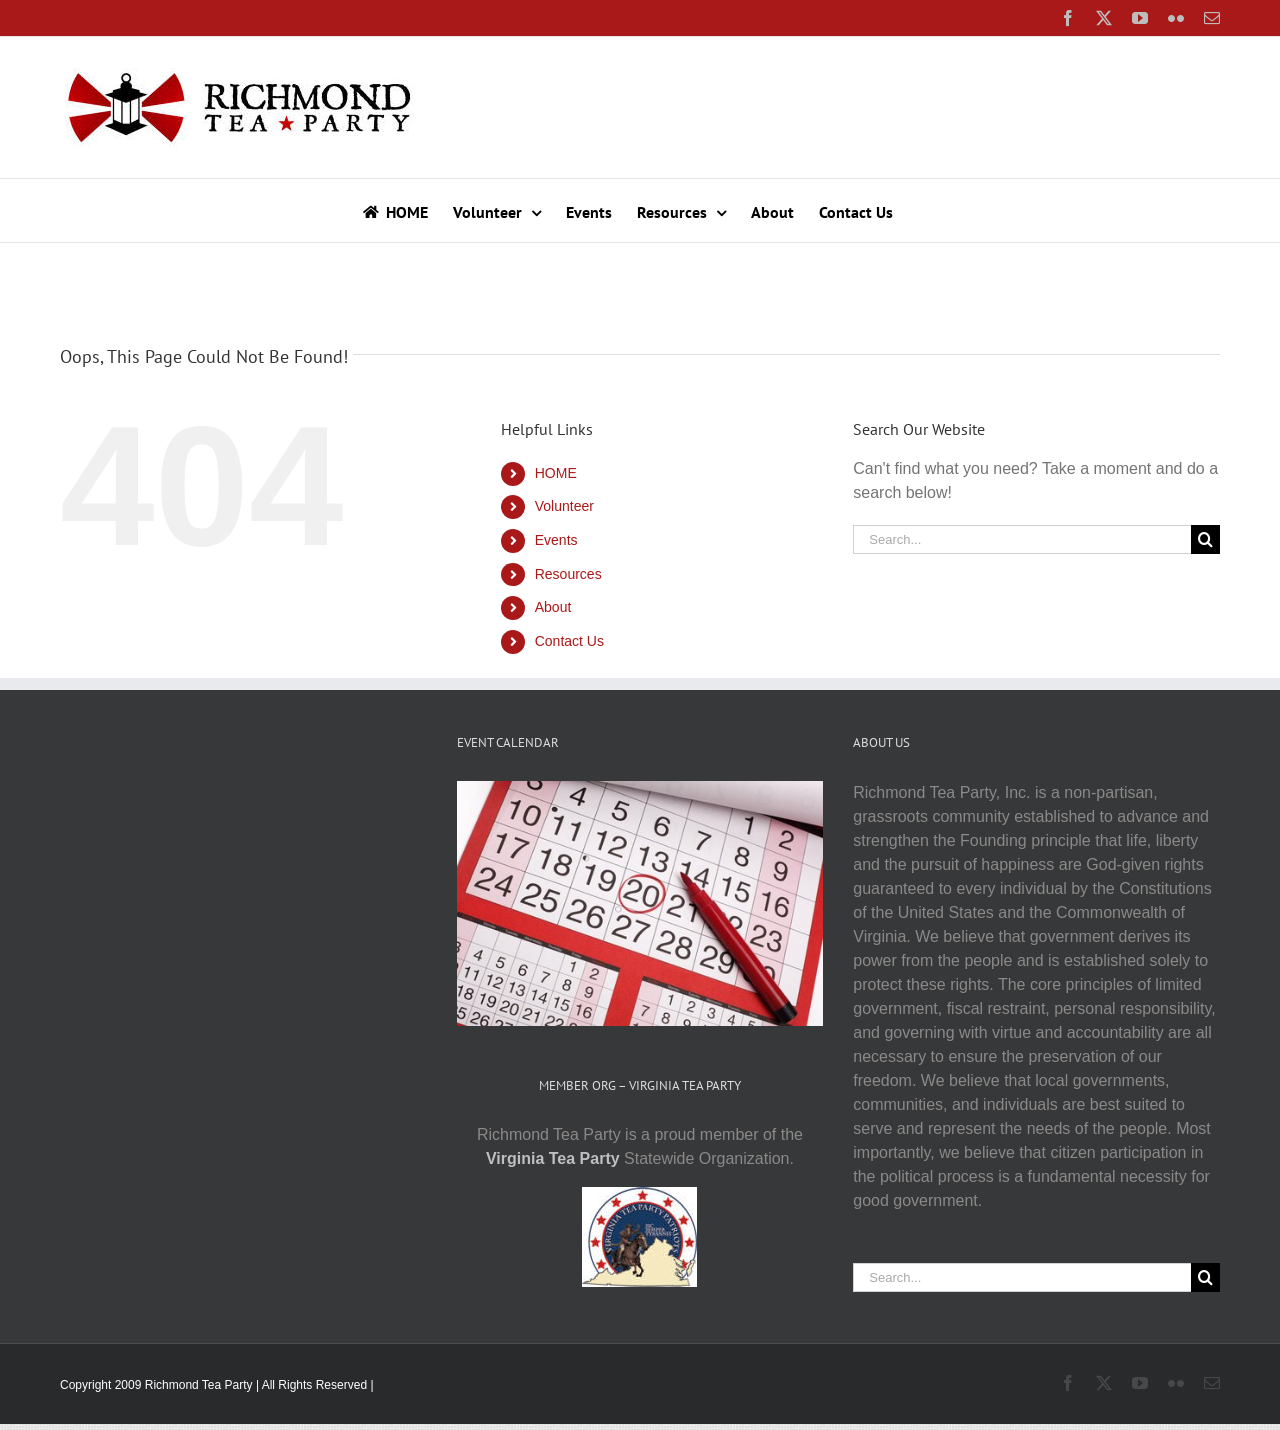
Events (556, 540)
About (553, 607)
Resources (568, 574)
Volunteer (564, 506)
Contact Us (569, 641)
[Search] (1205, 539)
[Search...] (1022, 539)
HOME (556, 473)
